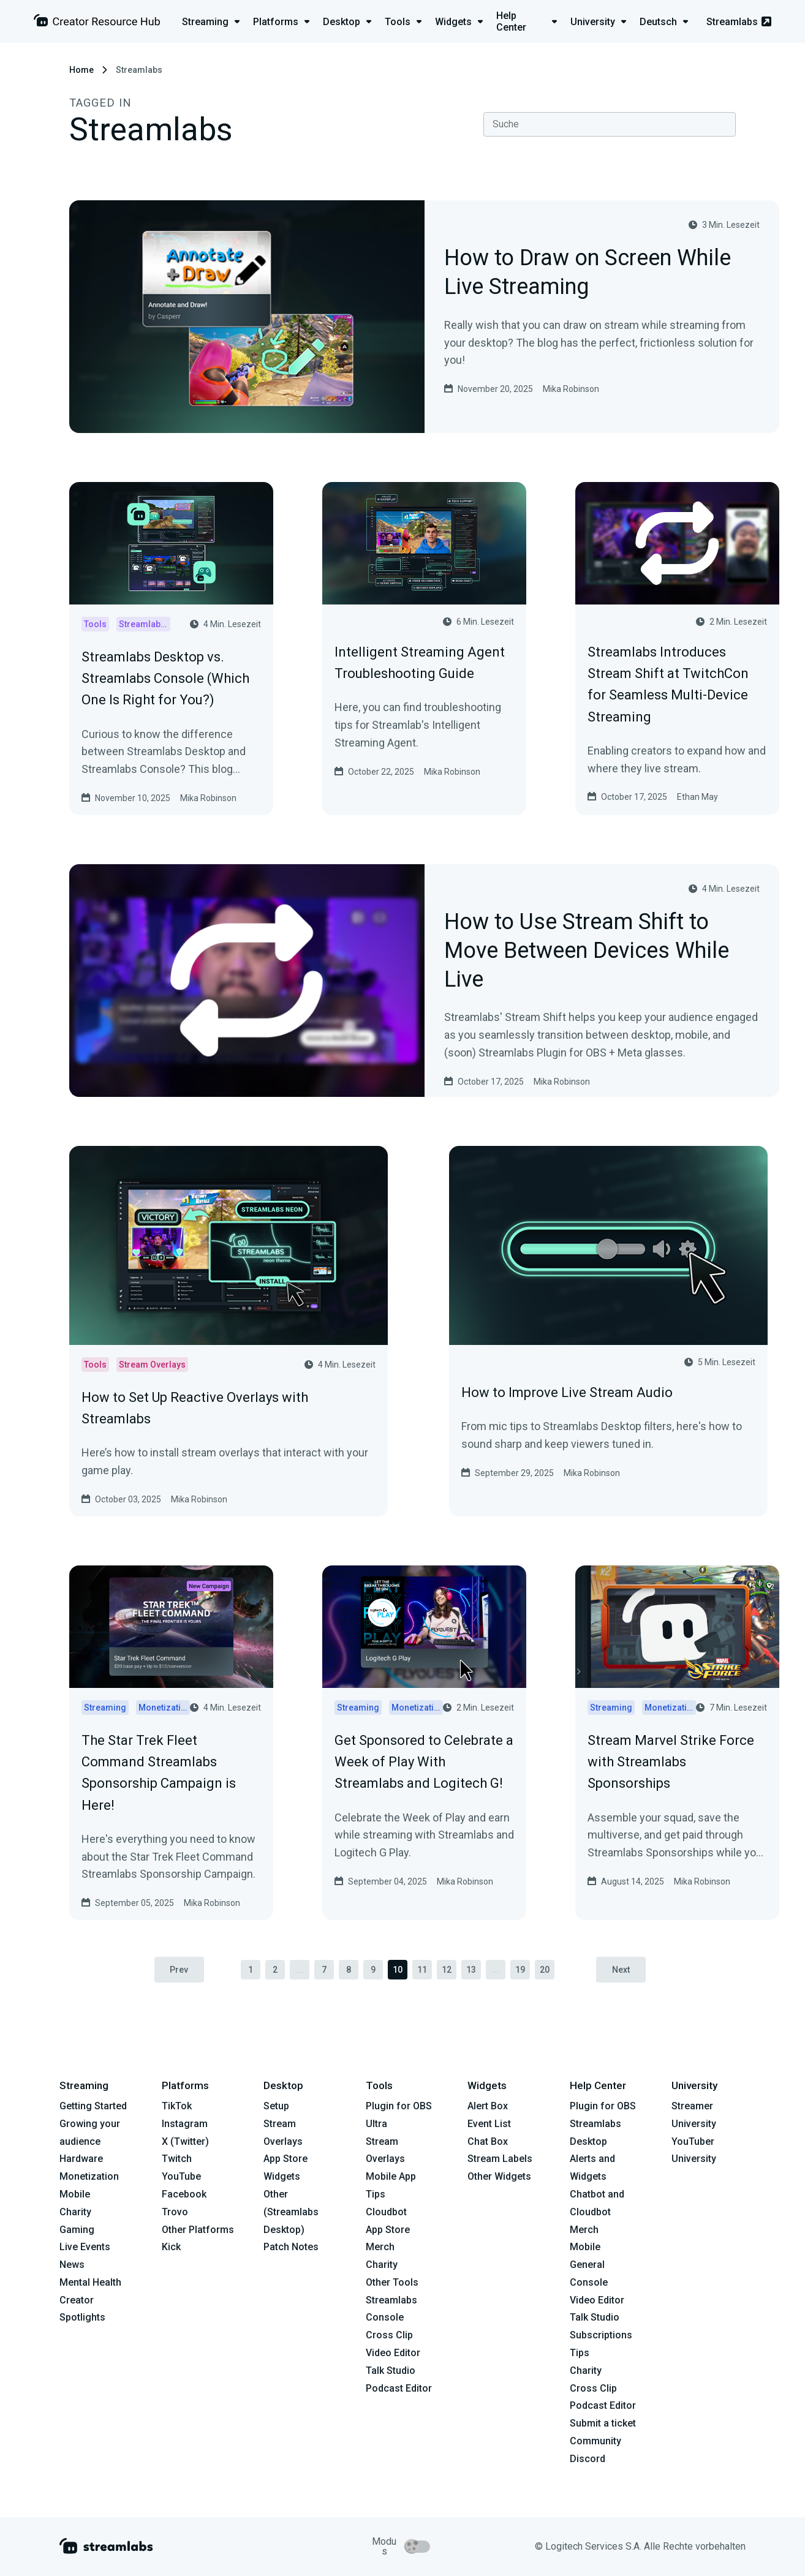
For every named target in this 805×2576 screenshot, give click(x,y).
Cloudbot (386, 2212)
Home (81, 70)
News (72, 2264)
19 (520, 1970)
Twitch (177, 2159)
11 (422, 1970)
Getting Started (93, 2106)
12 (447, 1970)
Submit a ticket (603, 2424)
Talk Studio (390, 2370)
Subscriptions (601, 2335)
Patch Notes (291, 2247)
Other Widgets (499, 2176)
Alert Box (487, 2106)
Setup (276, 2106)
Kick (171, 2247)
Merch (380, 2247)
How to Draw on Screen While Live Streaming (587, 273)
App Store (285, 2159)
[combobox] (609, 124)
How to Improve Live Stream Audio (567, 1392)
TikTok (177, 2106)
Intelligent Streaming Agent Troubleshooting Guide (419, 662)
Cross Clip (389, 2335)
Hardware (81, 2159)
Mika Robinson (571, 389)
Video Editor (393, 2353)
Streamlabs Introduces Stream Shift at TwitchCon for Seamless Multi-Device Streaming (668, 684)
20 (545, 1970)
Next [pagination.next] (621, 1970)
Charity (75, 2212)
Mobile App (391, 2176)
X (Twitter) (185, 2141)
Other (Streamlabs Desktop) (291, 2211)
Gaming (76, 2229)
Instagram (185, 2124)
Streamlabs (738, 22)
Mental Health (90, 2282)
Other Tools (392, 2282)
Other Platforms (198, 2229)
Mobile (74, 2194)
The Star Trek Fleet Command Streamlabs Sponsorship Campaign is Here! (158, 1773)
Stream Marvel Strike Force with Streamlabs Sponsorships (671, 1762)
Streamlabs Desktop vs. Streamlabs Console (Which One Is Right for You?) (165, 678)
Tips (375, 2194)
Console (589, 2282)
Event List (489, 2124)
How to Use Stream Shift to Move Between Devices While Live (586, 951)
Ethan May (697, 797)
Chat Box (487, 2141)
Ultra (376, 2124)
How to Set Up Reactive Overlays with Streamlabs (194, 1408)
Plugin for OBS (399, 2106)
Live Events (84, 2247)
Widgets (281, 2176)
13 (471, 1970)
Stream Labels (499, 2159)
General (587, 2264)
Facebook (184, 2194)
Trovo (175, 2212)
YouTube (181, 2176)
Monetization (89, 2176)
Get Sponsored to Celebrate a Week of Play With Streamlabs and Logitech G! (423, 1762)
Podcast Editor (399, 2388)
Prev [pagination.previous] (179, 1970)
